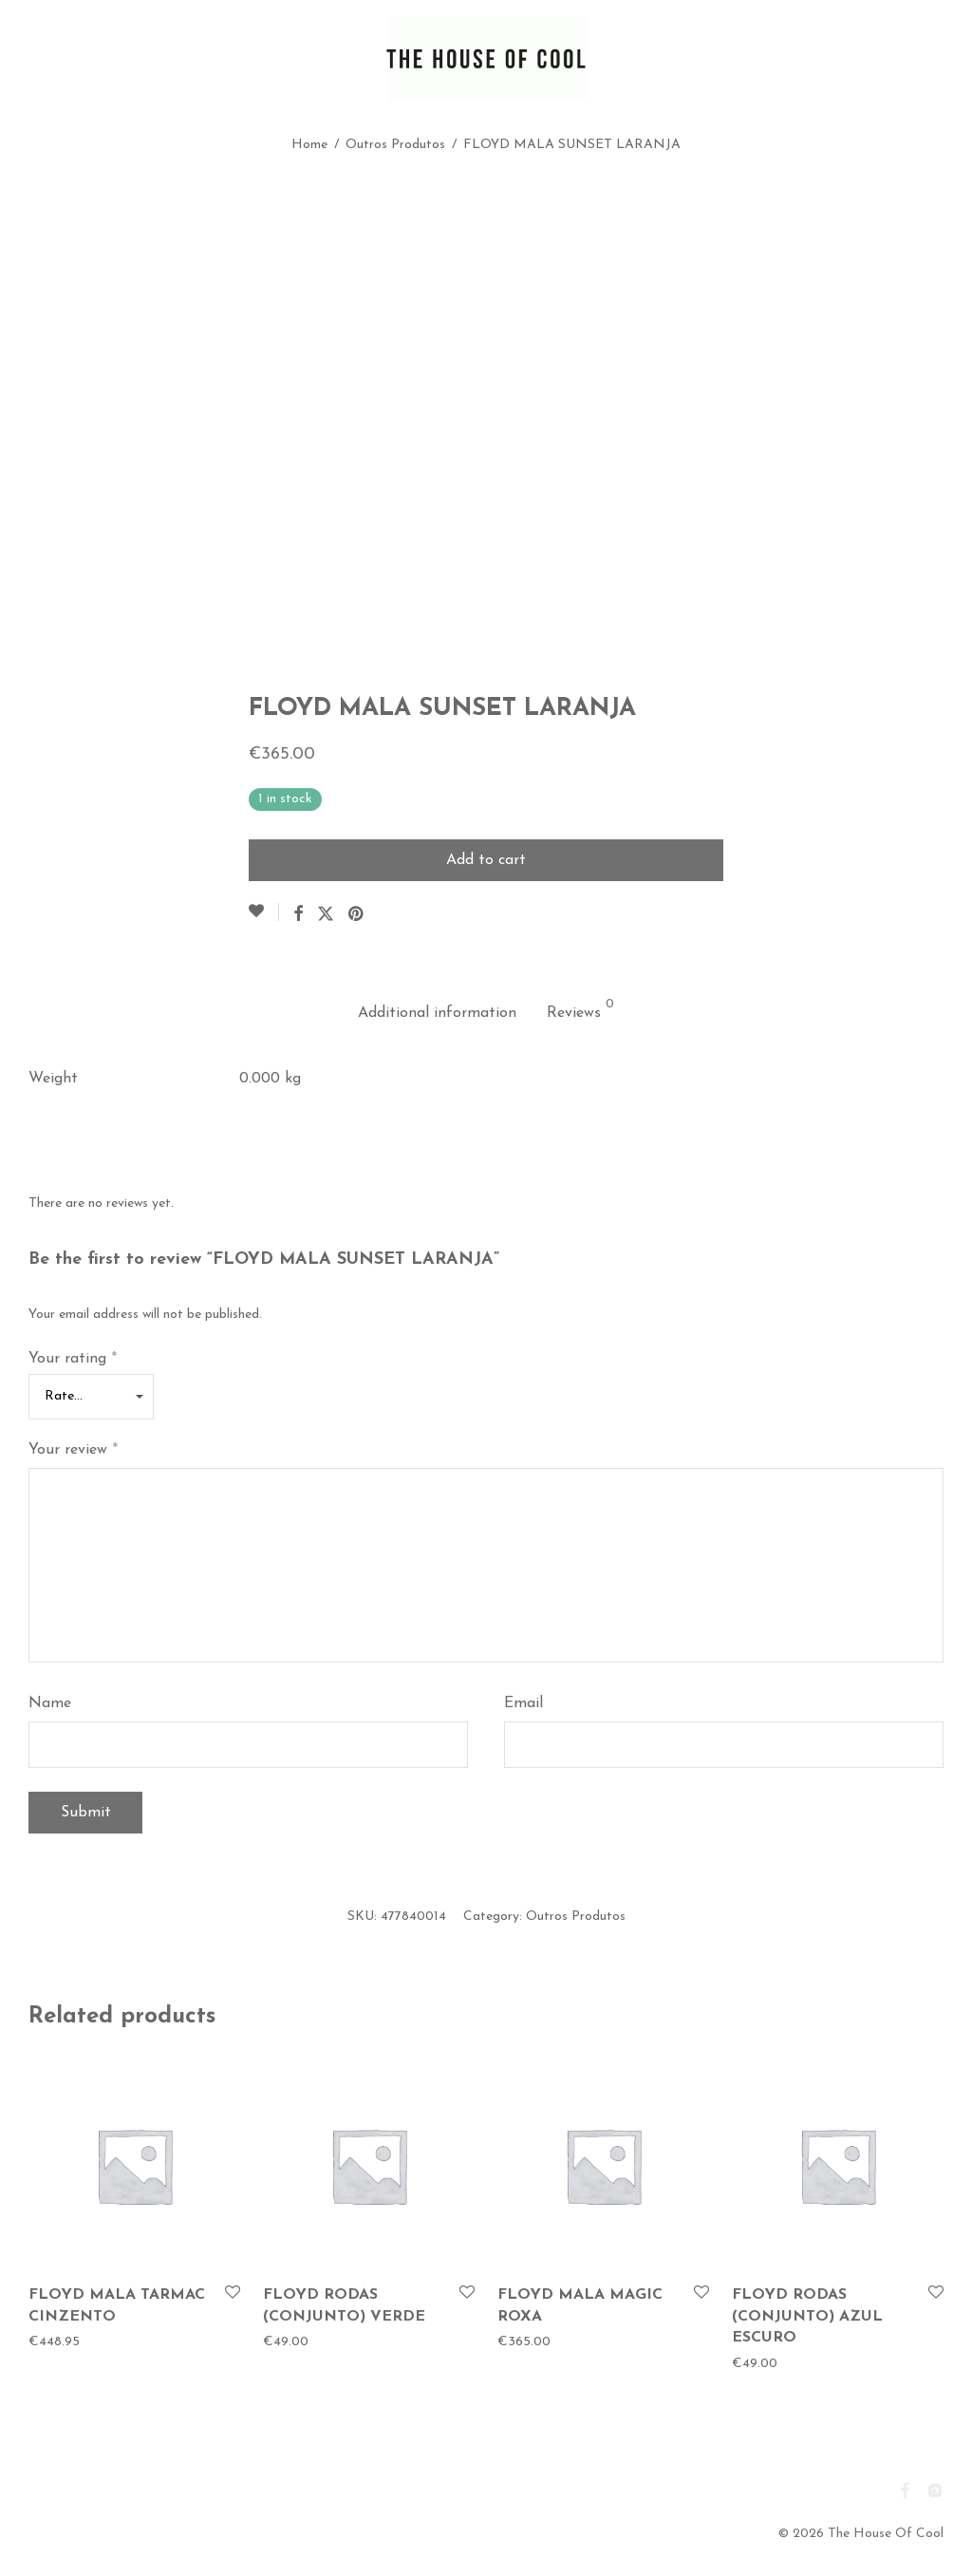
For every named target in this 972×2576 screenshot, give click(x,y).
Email (523, 1703)
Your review (73, 1449)
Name (49, 1703)
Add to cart (486, 860)
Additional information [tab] (437, 1013)
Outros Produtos (395, 145)
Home (309, 145)
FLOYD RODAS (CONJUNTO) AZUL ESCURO (807, 2316)
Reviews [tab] (580, 1009)
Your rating (72, 1358)
